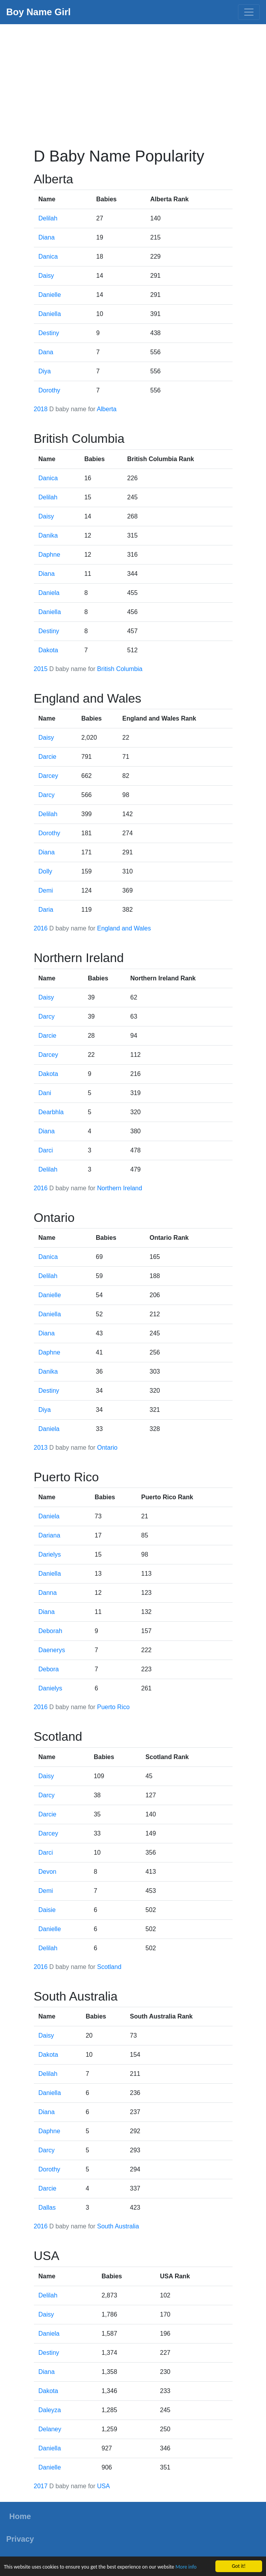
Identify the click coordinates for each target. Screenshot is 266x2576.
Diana (47, 237)
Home (20, 2516)
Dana (46, 352)
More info (185, 2567)
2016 (41, 928)
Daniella (50, 314)
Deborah (50, 1631)
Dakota (48, 650)
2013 (41, 1447)
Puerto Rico (113, 1707)
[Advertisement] (133, 82)
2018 (41, 409)
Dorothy (49, 390)
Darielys (50, 1554)
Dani (45, 1093)
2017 (41, 2486)
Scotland (109, 1967)
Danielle (50, 294)
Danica (48, 256)
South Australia (118, 2226)
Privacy (20, 2539)
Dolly (46, 871)
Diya (45, 371)
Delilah (48, 218)
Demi (46, 890)
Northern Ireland (119, 1188)
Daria (46, 909)
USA (103, 2486)
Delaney (50, 2429)
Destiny (49, 333)
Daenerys (52, 1650)
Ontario (107, 1447)
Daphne (49, 554)
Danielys (50, 1688)
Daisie (47, 1910)
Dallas (47, 2207)
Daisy (46, 275)
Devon (47, 1871)
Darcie (47, 756)
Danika (48, 535)
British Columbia (119, 669)
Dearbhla (51, 1112)
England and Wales (124, 928)
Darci (46, 1150)
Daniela (49, 592)
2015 (41, 669)
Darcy (47, 795)
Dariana (49, 1535)
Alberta (106, 409)
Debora (49, 1669)
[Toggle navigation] (249, 12)
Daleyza (50, 2410)
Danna (48, 1592)
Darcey (48, 775)
